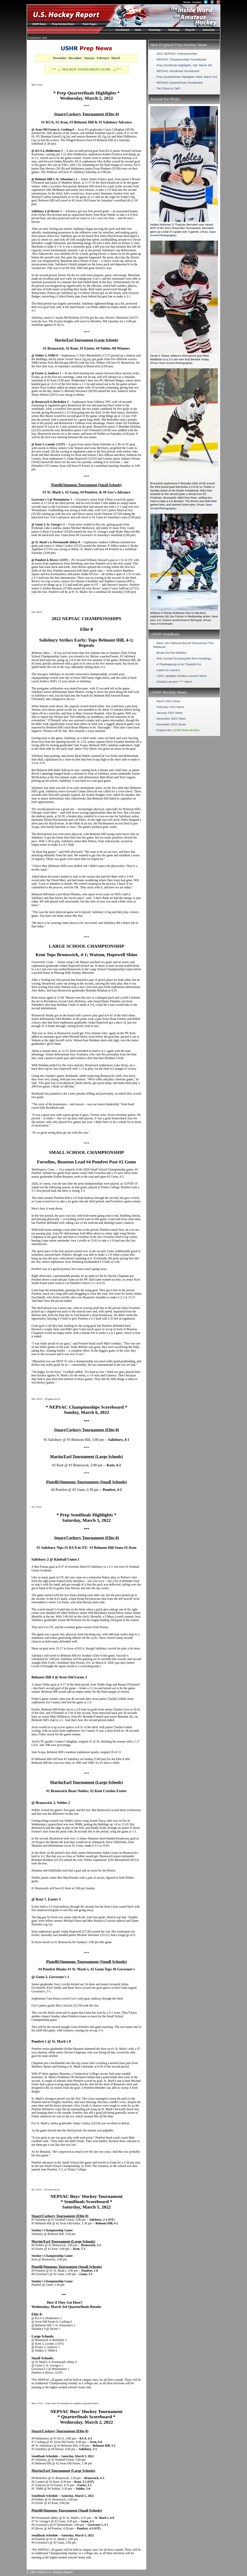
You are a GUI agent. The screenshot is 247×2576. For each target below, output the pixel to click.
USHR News (39, 24)
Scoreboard (122, 29)
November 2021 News (171, 724)
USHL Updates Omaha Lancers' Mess (181, 675)
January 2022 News (169, 712)
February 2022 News (170, 707)
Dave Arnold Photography (175, 363)
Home (187, 2)
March (115, 58)
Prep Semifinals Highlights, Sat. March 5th (184, 65)
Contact (196, 2)
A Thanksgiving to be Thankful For (178, 664)
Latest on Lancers (168, 670)
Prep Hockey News (63, 24)
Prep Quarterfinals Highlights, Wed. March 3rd (186, 76)
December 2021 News (171, 718)
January (89, 58)
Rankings (174, 29)
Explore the (178, 730)
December (75, 58)
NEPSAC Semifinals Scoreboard (177, 71)
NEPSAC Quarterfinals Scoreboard (179, 82)
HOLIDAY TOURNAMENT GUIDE (86, 69)
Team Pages (89, 24)
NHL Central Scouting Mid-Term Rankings (183, 658)
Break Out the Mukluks (171, 652)
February (103, 58)
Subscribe (209, 29)
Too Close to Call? (168, 88)
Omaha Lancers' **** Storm (174, 681)
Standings (155, 29)
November (60, 58)
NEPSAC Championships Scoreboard (181, 59)
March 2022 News (168, 701)
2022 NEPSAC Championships (176, 53)
